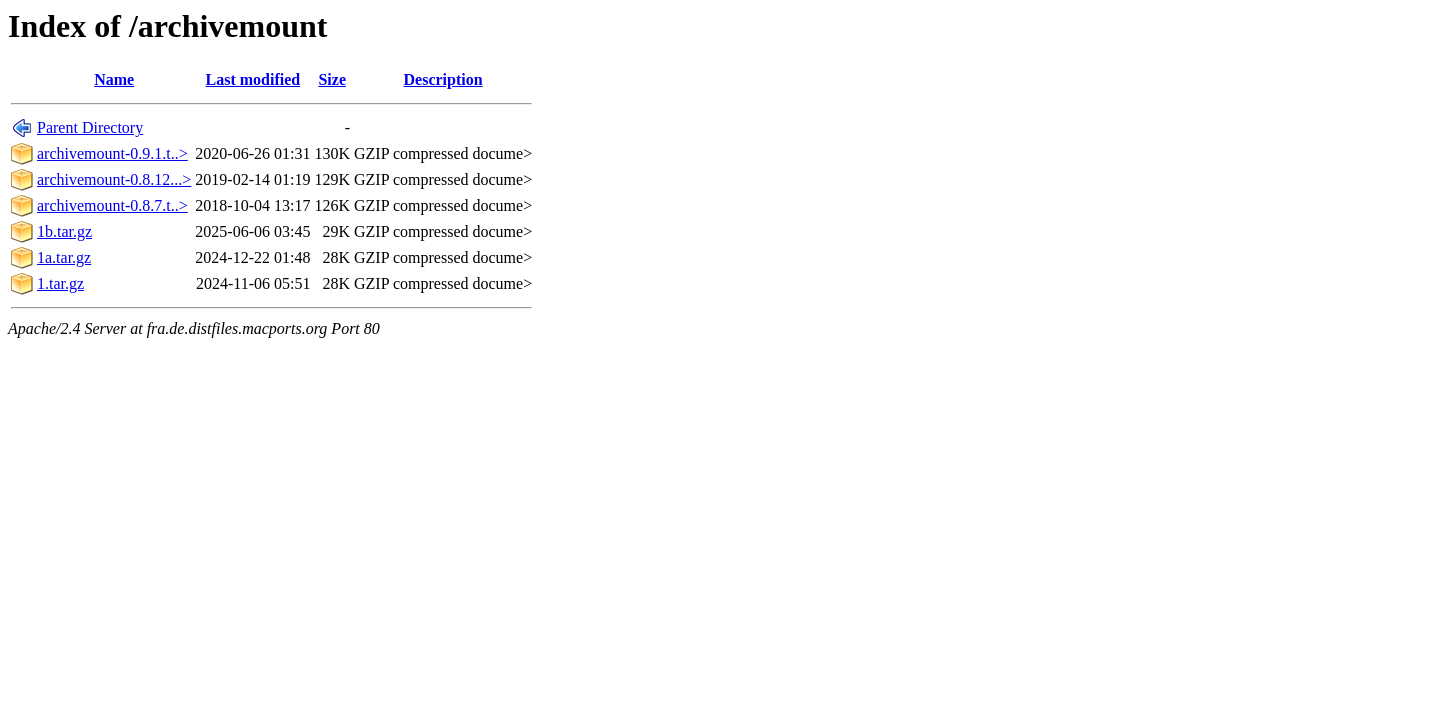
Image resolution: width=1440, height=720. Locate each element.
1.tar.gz (60, 283)
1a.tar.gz (64, 257)
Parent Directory (90, 127)
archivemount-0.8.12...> (114, 179)
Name (114, 79)
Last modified (253, 79)
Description (443, 79)
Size (332, 79)
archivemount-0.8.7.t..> (112, 205)
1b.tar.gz (64, 231)
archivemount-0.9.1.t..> (112, 153)
